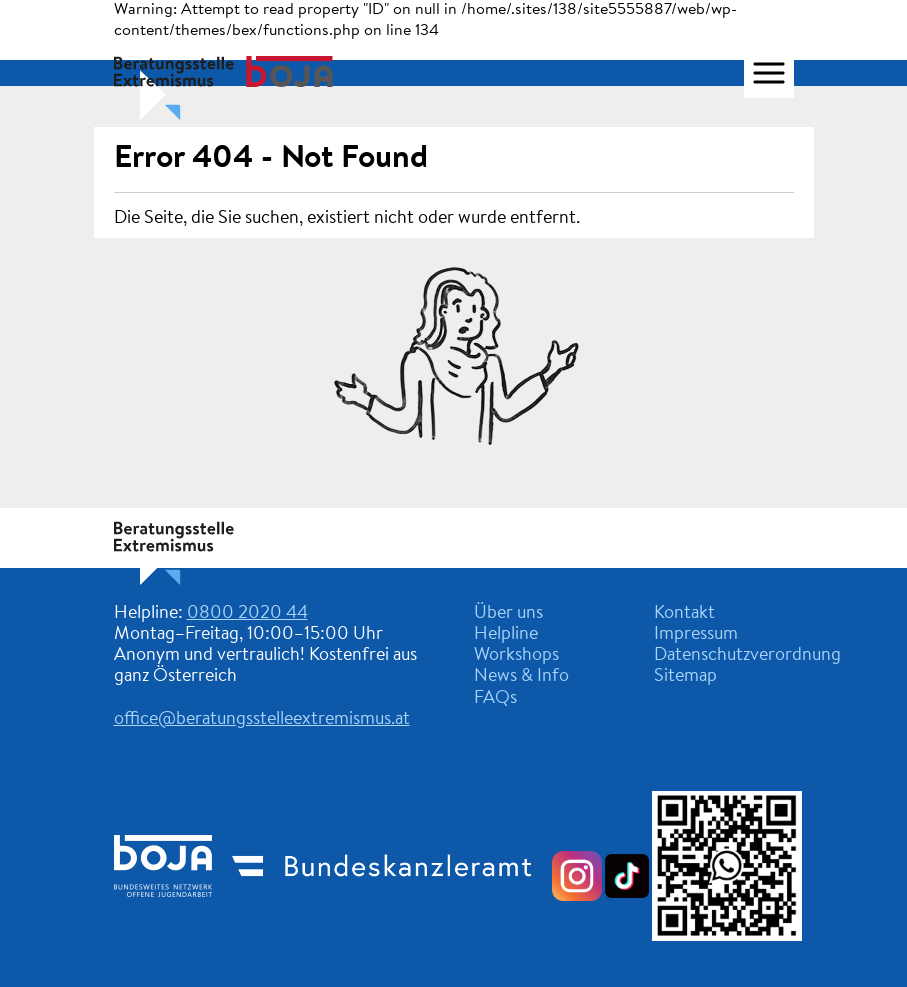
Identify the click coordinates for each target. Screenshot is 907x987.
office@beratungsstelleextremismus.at (262, 720)
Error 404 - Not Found (271, 159)
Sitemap (685, 677)
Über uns (508, 614)
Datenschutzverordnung (747, 656)
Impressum (696, 635)
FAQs (495, 699)
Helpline (506, 635)
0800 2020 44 (247, 614)
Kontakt (684, 614)
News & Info (521, 677)
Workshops (516, 656)
